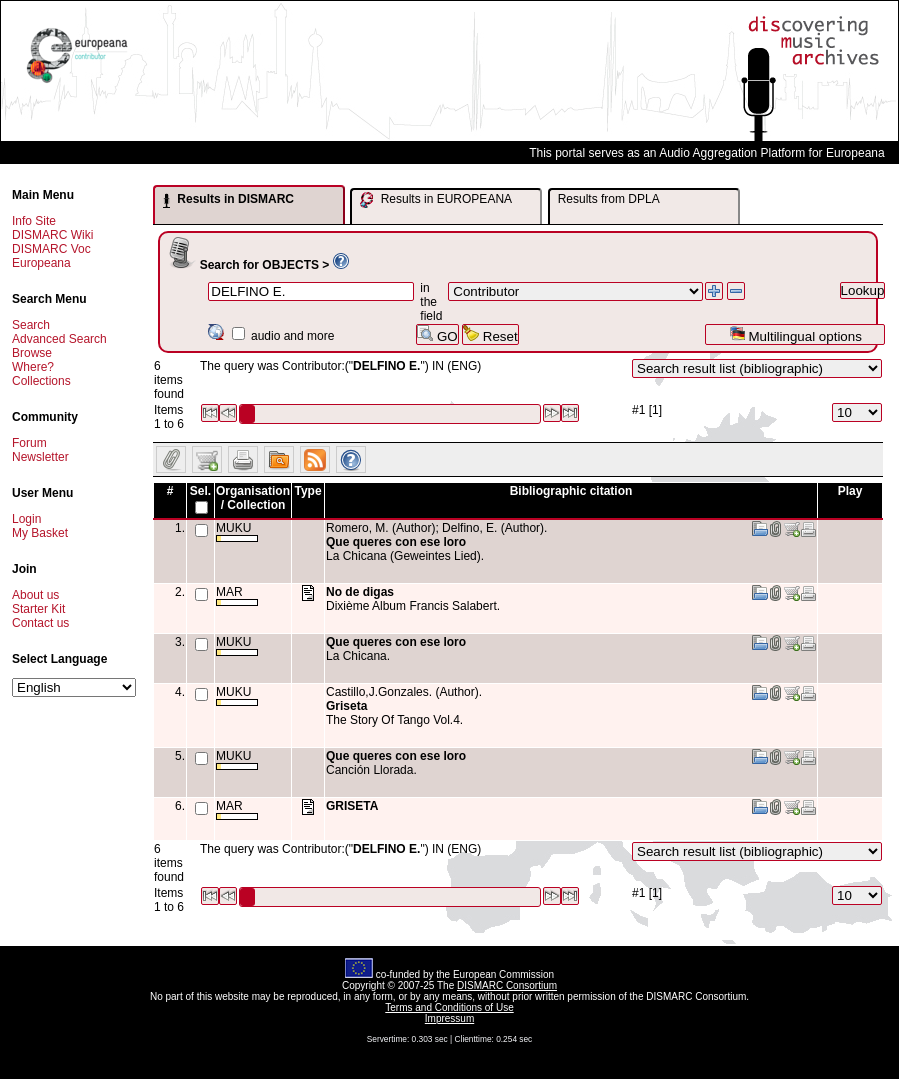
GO (437, 334)
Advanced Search (59, 339)
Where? (33, 367)
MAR (237, 595)
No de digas (360, 592)
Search (31, 325)
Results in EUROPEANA (436, 200)
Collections (41, 381)
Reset (490, 334)
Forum (29, 443)
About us (35, 595)
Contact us (40, 623)
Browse (32, 353)
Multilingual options (795, 334)
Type (307, 491)
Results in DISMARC (228, 200)
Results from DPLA (609, 199)
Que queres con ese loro (396, 542)
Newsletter (40, 457)
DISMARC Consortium (507, 985)
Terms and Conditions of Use (449, 1007)
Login (26, 519)
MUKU (237, 531)
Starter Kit (38, 609)
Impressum (449, 1018)
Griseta (346, 706)
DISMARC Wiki (52, 235)
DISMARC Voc (51, 249)
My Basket (40, 533)
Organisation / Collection (253, 498)
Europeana (41, 263)
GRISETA (352, 806)
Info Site (34, 221)
